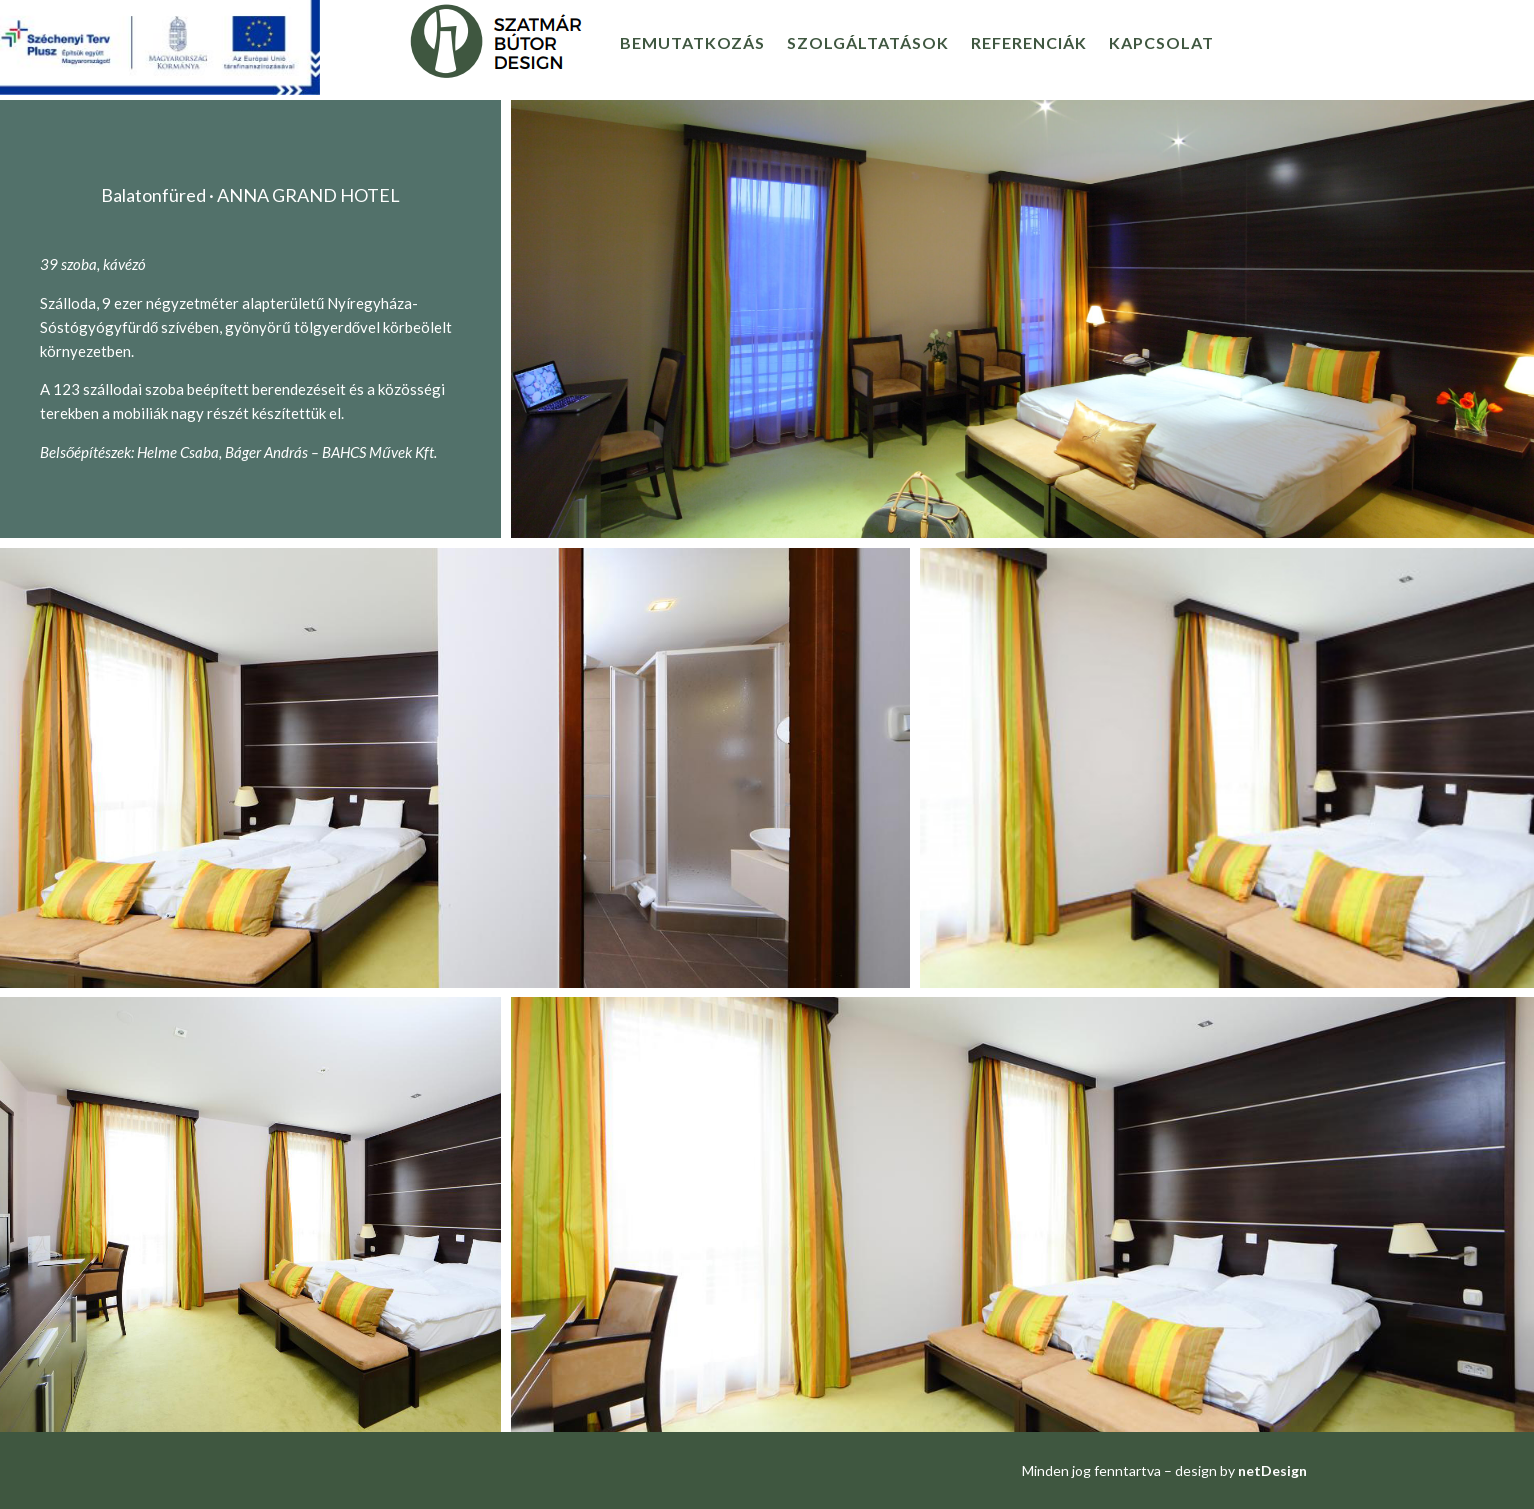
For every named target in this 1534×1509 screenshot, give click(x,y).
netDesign (1272, 1470)
